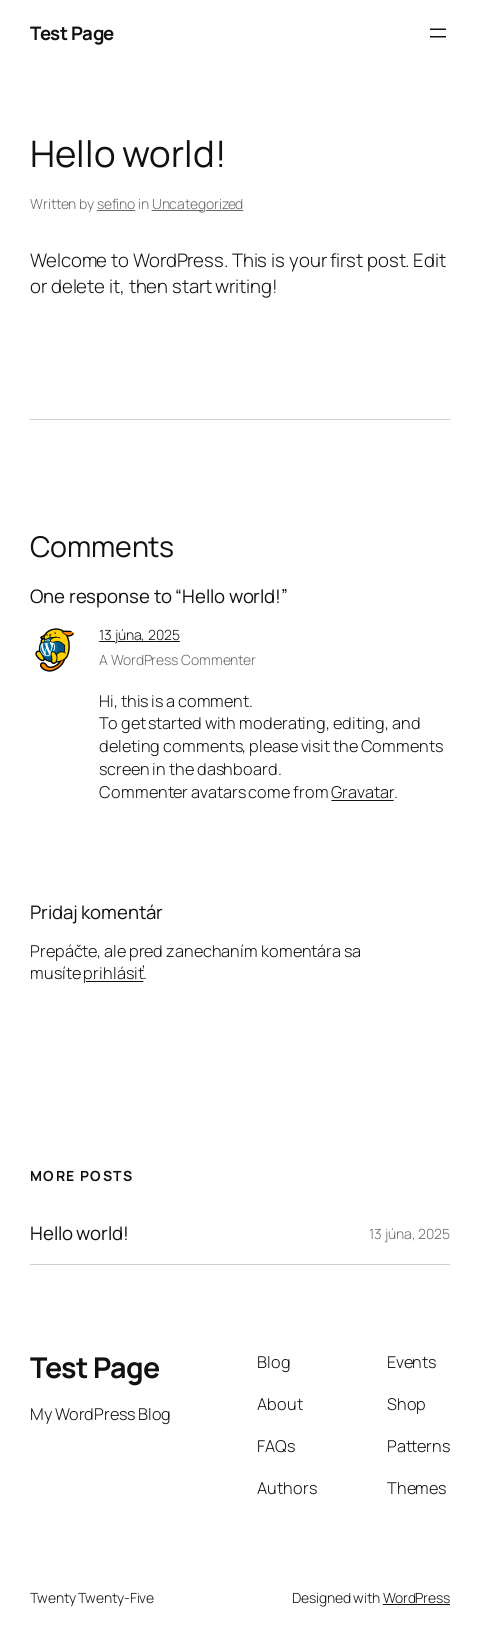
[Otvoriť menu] (438, 33)
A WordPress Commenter (177, 659)
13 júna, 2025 (139, 634)
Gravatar (362, 792)
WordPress (416, 1597)
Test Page (72, 33)
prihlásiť (113, 973)
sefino (116, 203)
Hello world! (79, 1233)
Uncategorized (198, 203)
